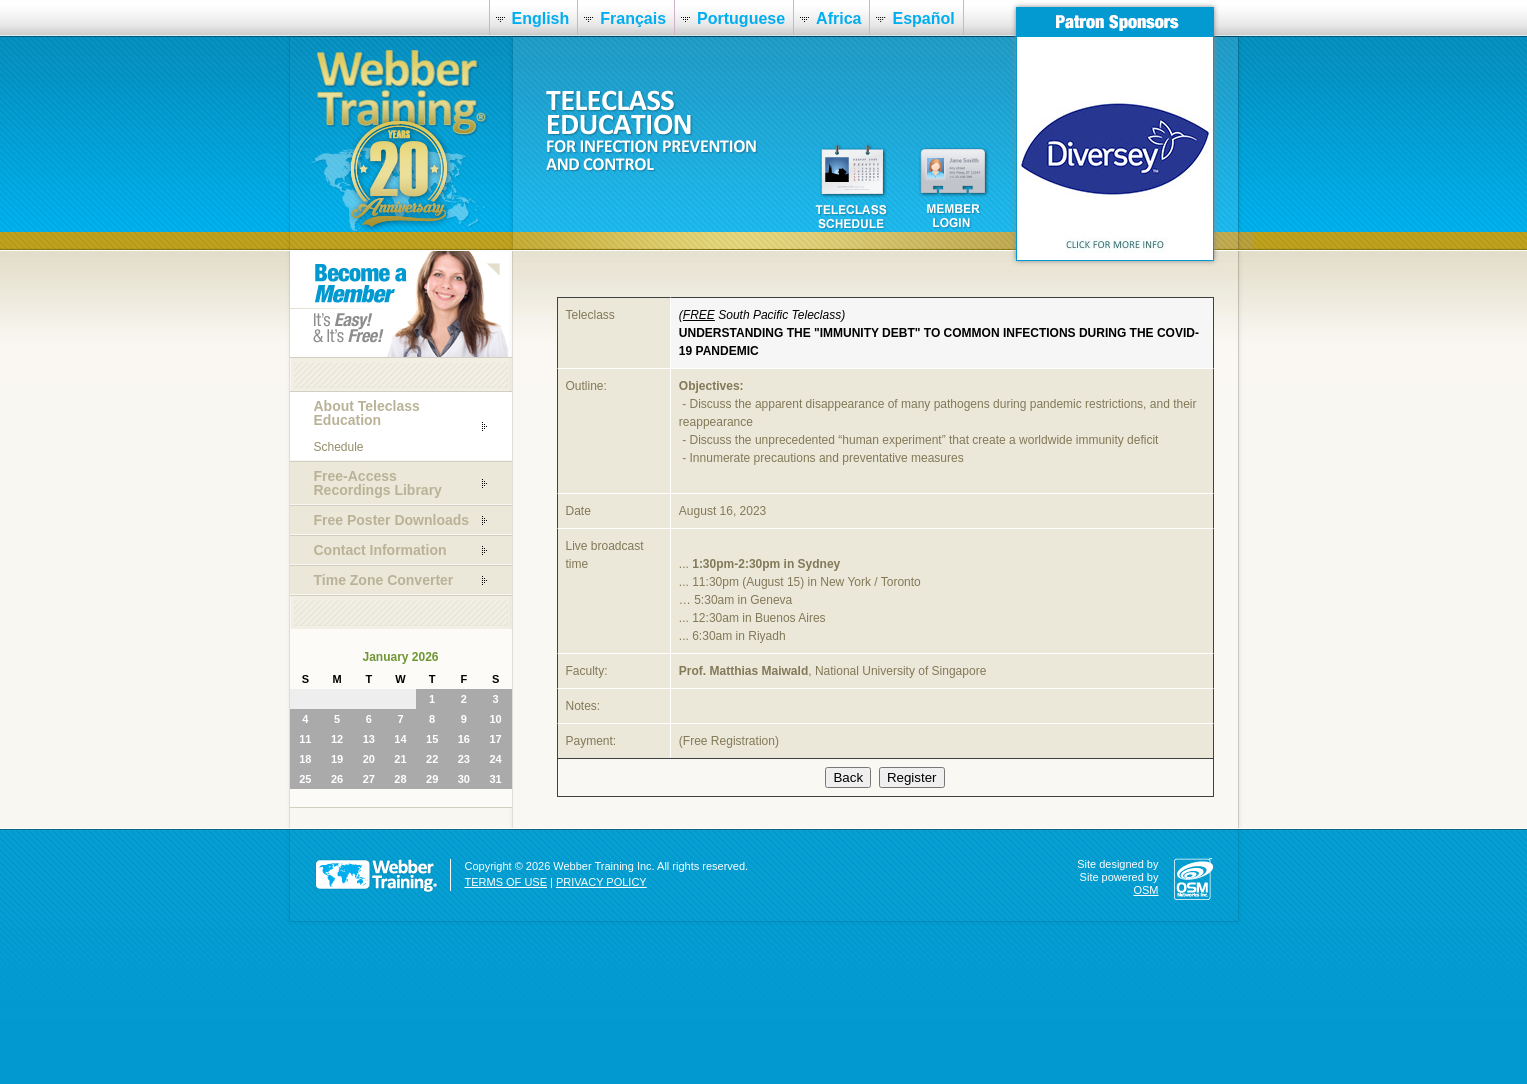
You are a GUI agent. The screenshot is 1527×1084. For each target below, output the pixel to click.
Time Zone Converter (384, 580)
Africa (838, 18)
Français (633, 18)
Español (923, 18)
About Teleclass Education (367, 413)
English (541, 18)
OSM (1145, 890)
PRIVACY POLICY (601, 882)
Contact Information (380, 550)
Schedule (339, 447)
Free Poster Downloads (392, 520)
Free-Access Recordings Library (378, 483)
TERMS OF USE (506, 882)
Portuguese (741, 18)
